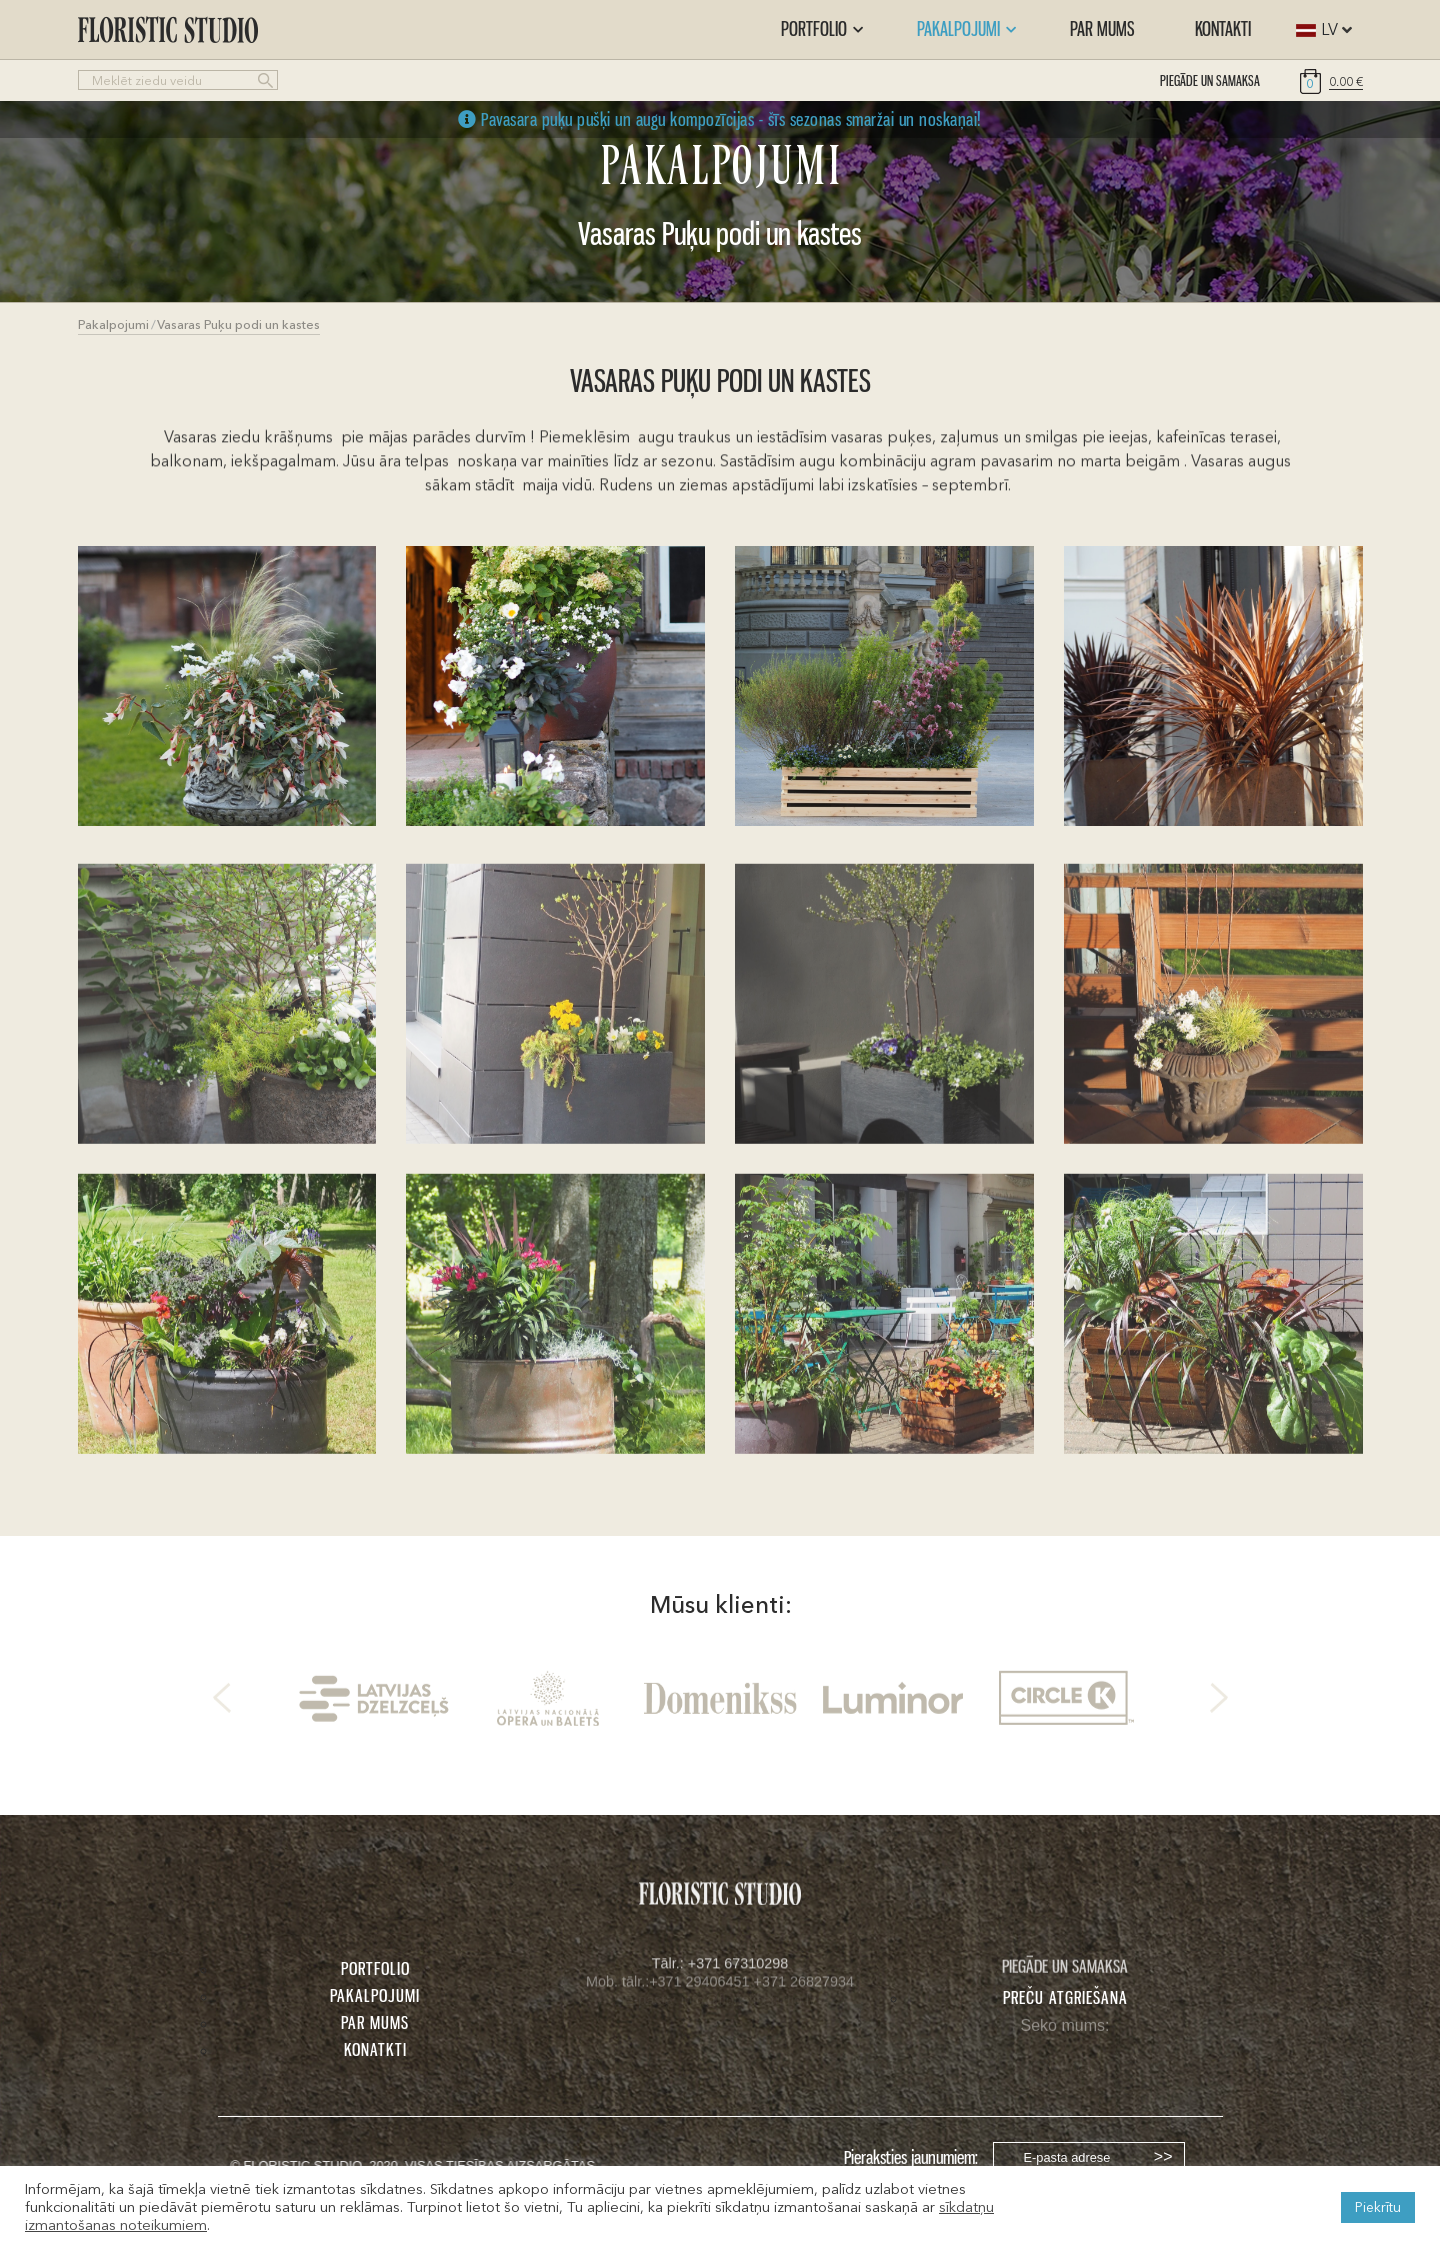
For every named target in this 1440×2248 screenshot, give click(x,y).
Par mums (1102, 28)
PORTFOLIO (375, 1968)
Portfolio (822, 28)
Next (1219, 1702)
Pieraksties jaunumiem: (911, 2157)
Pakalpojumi (966, 28)
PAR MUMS (375, 2022)
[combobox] (1319, 30)
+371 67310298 (738, 1966)
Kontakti (1223, 28)
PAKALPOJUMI (375, 1995)
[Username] (1089, 2157)
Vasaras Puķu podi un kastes (238, 324)
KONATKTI (375, 2049)
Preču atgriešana (1065, 1997)
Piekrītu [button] (1378, 2207)
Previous (222, 1702)
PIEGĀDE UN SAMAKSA (1210, 80)
